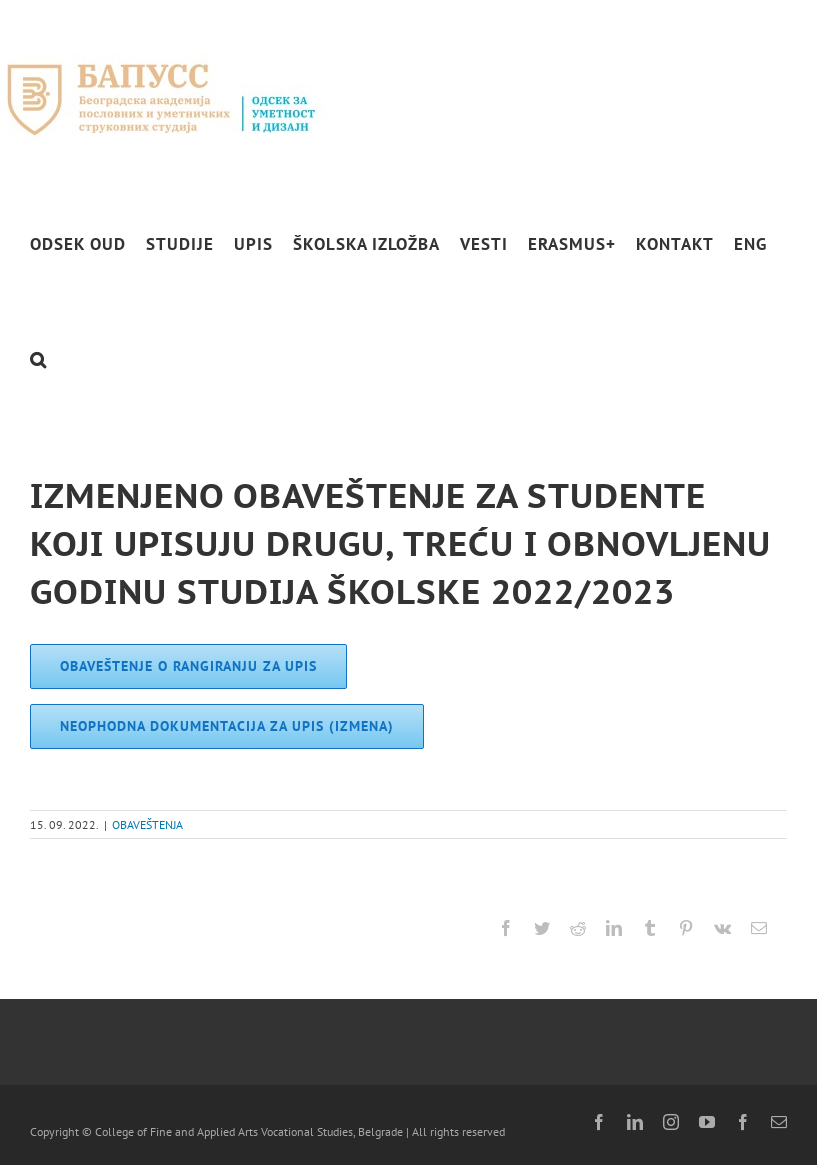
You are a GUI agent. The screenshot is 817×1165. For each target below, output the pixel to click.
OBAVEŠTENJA (147, 824)
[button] (38, 359)
